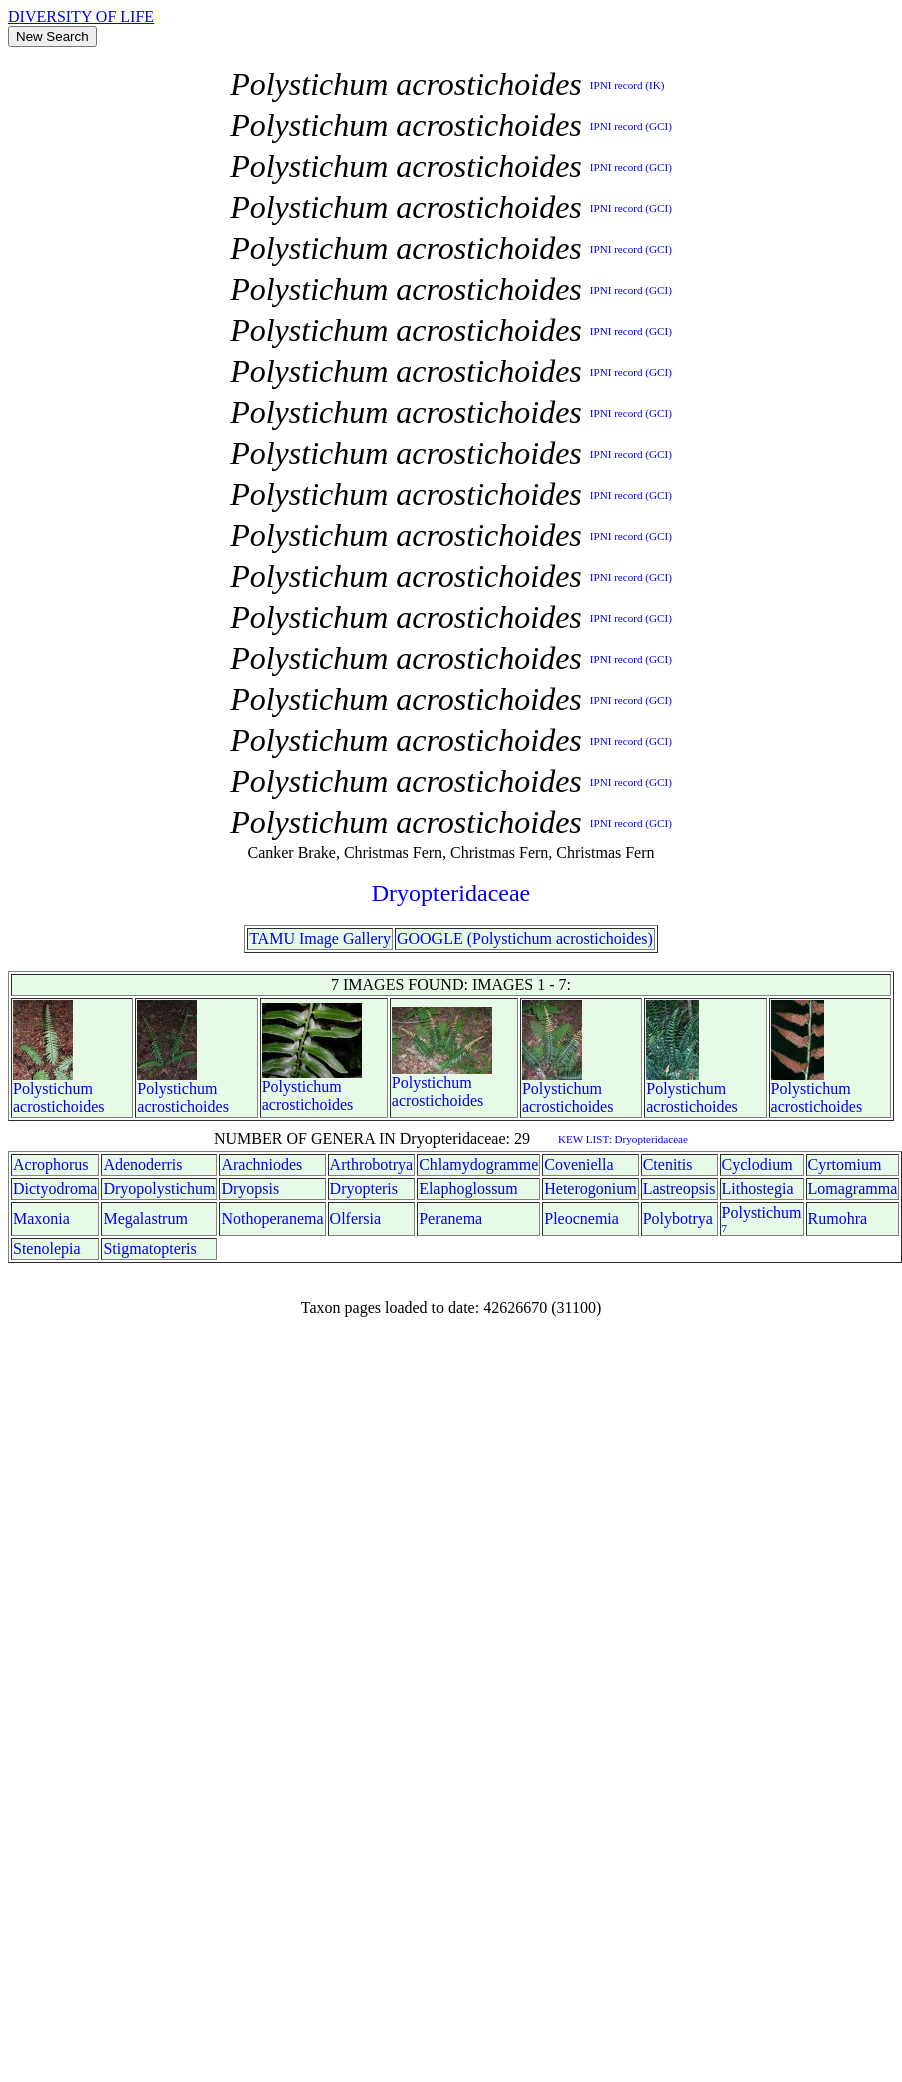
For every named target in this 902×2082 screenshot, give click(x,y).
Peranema (450, 1218)
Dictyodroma (55, 1188)
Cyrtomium (845, 1164)
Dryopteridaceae (451, 893)
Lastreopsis (679, 1188)
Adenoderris (142, 1164)
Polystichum (53, 1088)
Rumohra (838, 1218)
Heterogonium (590, 1188)
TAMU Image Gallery (320, 938)
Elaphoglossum (468, 1188)
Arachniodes (261, 1164)
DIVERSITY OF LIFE (81, 16)
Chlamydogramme (478, 1164)
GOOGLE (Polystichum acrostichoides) (525, 938)
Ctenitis (668, 1164)
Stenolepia (47, 1248)
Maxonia (41, 1218)
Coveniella (578, 1164)
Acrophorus (51, 1164)
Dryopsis (250, 1188)
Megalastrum (145, 1218)
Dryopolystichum (159, 1188)
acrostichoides (59, 1106)
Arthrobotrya (372, 1164)
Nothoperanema (272, 1218)
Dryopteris (364, 1188)
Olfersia (356, 1218)
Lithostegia (758, 1188)
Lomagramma (853, 1188)
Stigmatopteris (149, 1248)
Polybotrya (678, 1218)
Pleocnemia (581, 1218)
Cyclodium (757, 1164)
